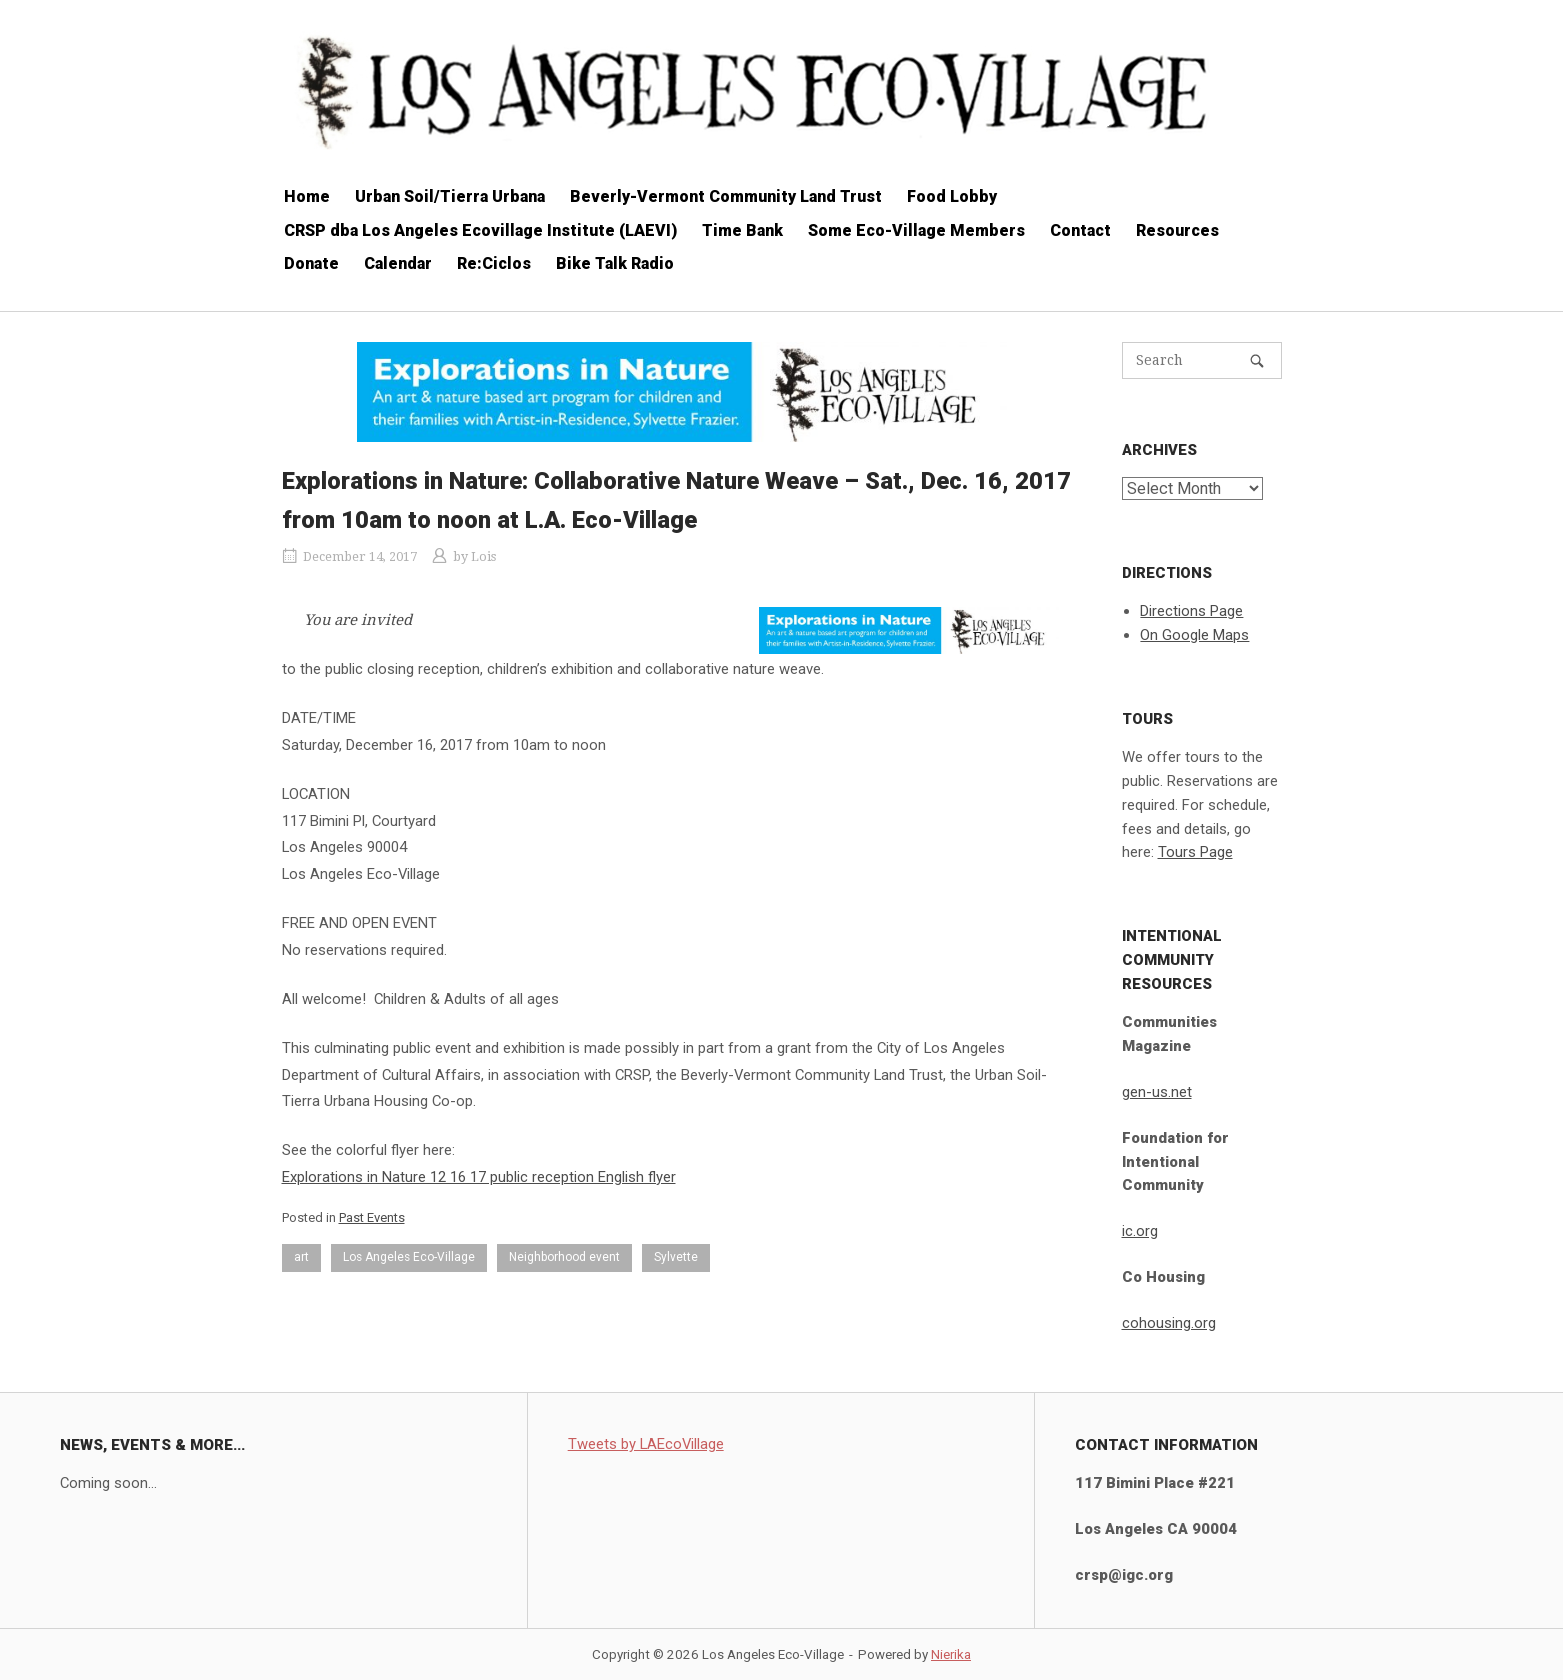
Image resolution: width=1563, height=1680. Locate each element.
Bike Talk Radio (615, 263)
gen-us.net (1157, 1092)
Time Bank (742, 230)
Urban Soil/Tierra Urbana (450, 196)
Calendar (398, 263)
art (301, 1257)
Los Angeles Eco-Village (409, 1257)
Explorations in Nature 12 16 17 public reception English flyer (479, 1177)
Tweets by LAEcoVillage (646, 1444)
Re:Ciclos (494, 263)
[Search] (1257, 360)
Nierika (951, 1654)
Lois (483, 556)
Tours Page (1195, 852)
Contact (1080, 230)
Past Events (372, 1217)
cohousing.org (1169, 1323)
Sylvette (676, 1257)
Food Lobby (952, 196)
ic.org (1140, 1231)
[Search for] (1202, 360)
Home (307, 196)
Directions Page (1191, 611)
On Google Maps (1194, 635)
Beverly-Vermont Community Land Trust (726, 196)
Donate (311, 263)
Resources (1177, 230)
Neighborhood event (564, 1257)
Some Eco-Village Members (916, 230)
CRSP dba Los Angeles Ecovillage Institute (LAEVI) (480, 230)
